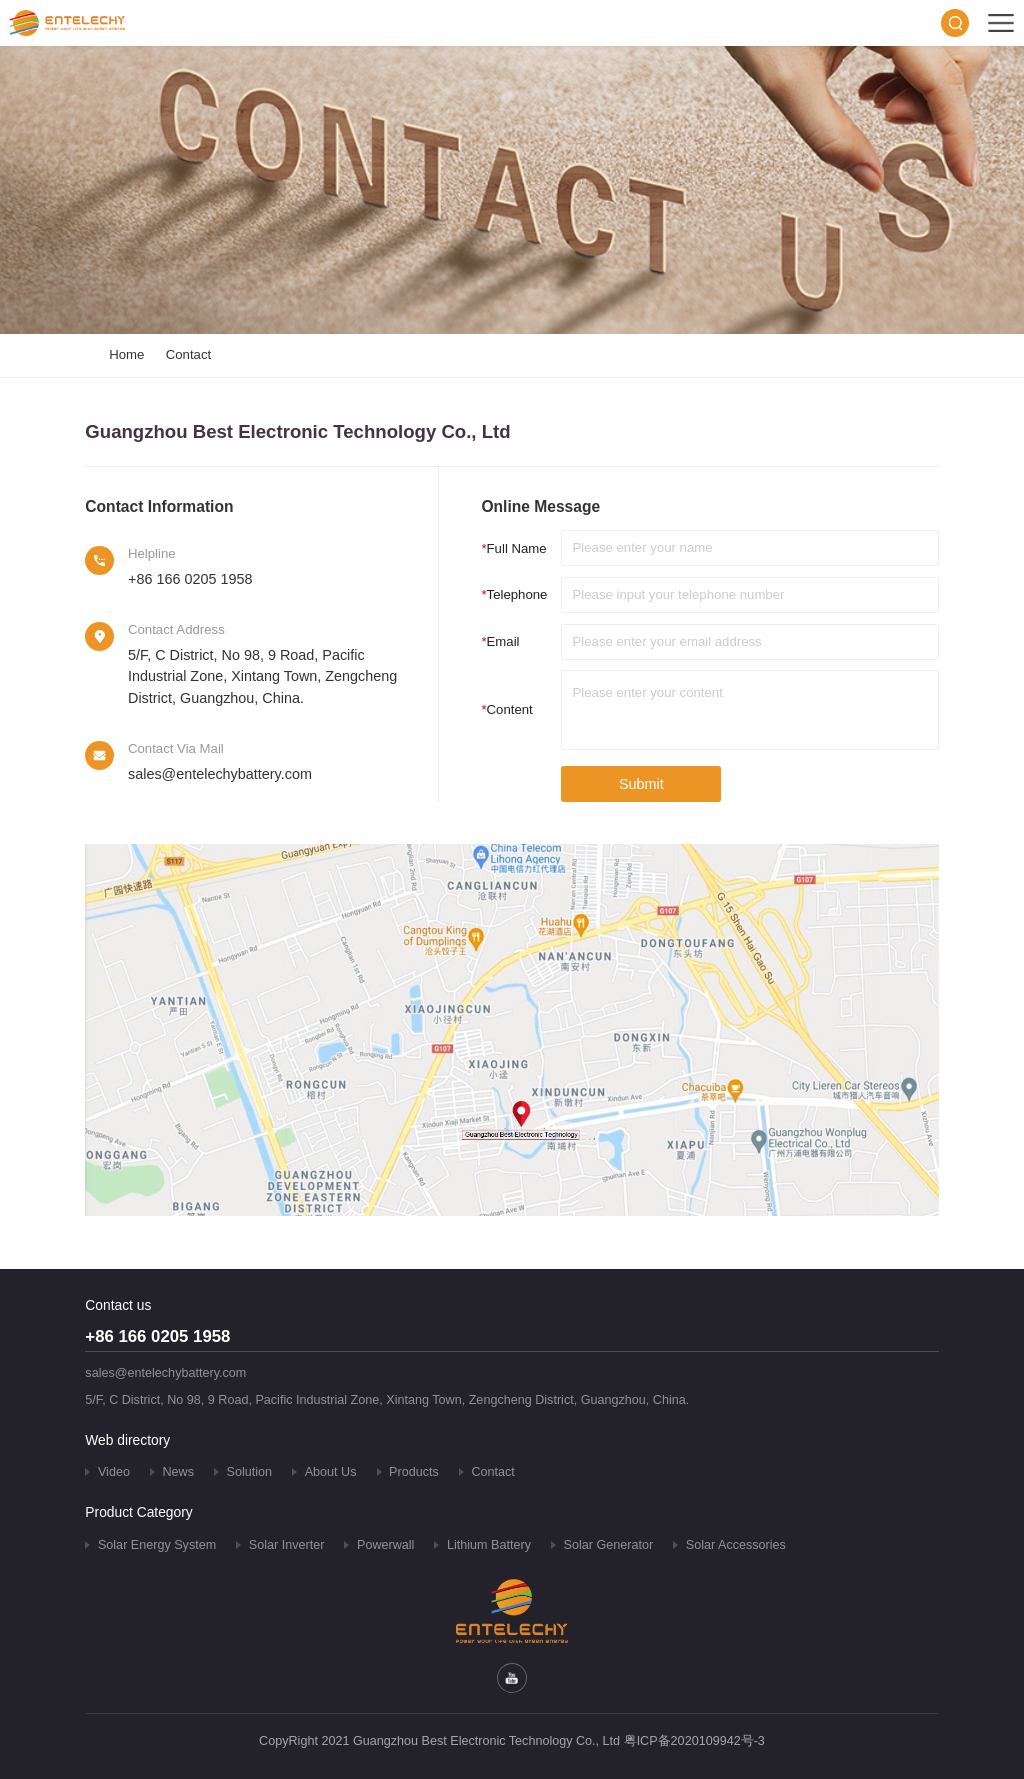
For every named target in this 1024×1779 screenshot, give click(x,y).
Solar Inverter (287, 1545)
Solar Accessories (736, 1545)
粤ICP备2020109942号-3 (694, 1741)
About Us (331, 1472)
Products (414, 1472)
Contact (188, 354)
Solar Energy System (157, 1545)
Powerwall (385, 1545)
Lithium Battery (489, 1545)
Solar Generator (609, 1545)
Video (114, 1472)
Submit (641, 784)
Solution (250, 1472)
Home (126, 354)
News (179, 1472)
